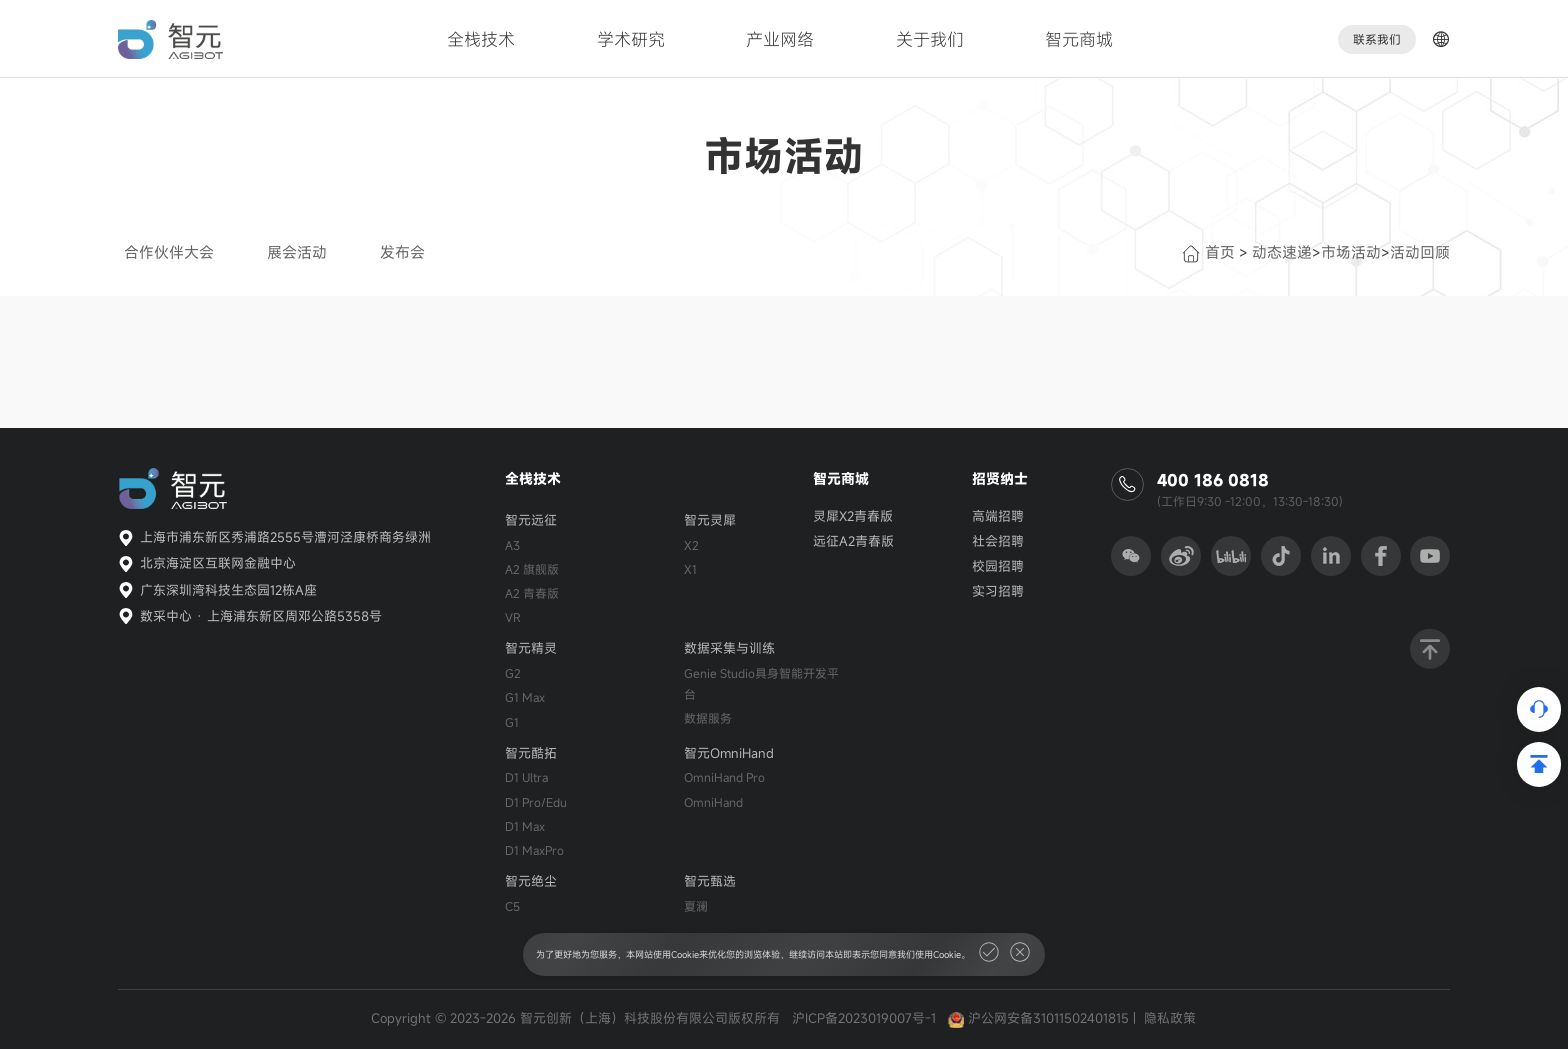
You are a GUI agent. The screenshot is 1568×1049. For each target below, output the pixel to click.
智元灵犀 (710, 520)
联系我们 (1377, 39)
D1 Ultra (526, 777)
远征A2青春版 (853, 541)
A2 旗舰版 (532, 569)
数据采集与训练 (729, 648)
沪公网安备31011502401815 (1048, 1018)
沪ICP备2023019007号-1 (864, 1018)
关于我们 (930, 39)
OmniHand (713, 802)
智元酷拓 (531, 753)
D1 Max (525, 826)
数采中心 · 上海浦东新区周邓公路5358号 (261, 616)
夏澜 (696, 906)
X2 (691, 545)
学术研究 (631, 39)
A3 (512, 545)
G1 (512, 722)
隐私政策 (1170, 1018)
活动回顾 (1420, 252)
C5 (512, 906)
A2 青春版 (532, 593)
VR (513, 617)
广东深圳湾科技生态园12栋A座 (228, 590)
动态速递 (1282, 252)
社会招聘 (998, 541)
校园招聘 (998, 566)
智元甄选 (710, 881)
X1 (690, 569)
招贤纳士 (1000, 478)
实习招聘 (998, 591)
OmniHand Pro (724, 777)
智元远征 (531, 520)
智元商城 (1079, 39)
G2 (513, 673)
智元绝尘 (531, 881)
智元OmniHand (729, 753)
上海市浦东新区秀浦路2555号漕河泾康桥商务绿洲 (285, 537)
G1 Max (525, 697)
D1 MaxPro (534, 850)
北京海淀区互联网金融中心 (218, 563)
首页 (1208, 252)
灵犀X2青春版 (853, 516)
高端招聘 (998, 516)
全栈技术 (481, 39)
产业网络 (780, 39)
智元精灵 (531, 648)
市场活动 (1351, 252)
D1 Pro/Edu (536, 802)
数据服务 (708, 718)
